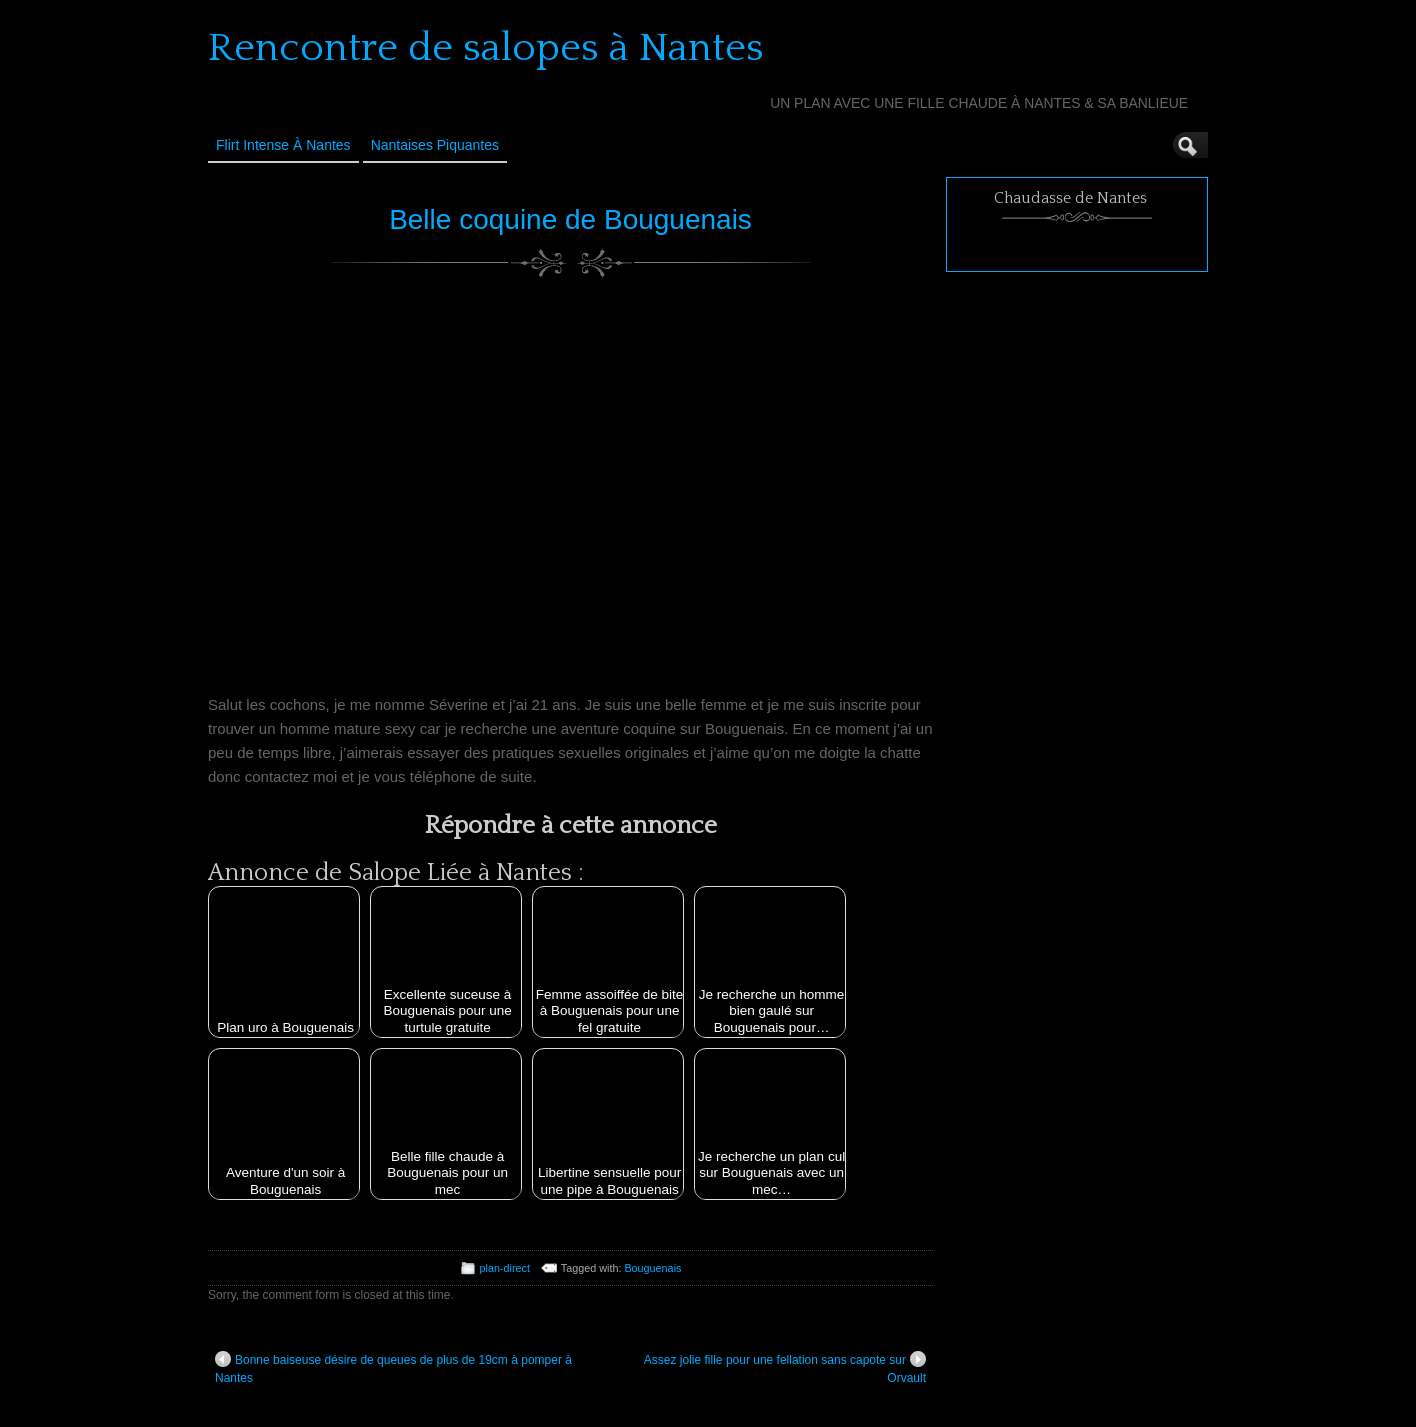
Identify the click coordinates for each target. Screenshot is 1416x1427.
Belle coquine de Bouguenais (570, 219)
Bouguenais (652, 1268)
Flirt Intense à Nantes (283, 145)
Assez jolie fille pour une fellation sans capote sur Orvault (785, 1368)
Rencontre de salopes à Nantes (486, 48)
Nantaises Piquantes (435, 145)
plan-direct (505, 1268)
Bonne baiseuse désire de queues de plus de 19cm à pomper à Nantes (393, 1368)
